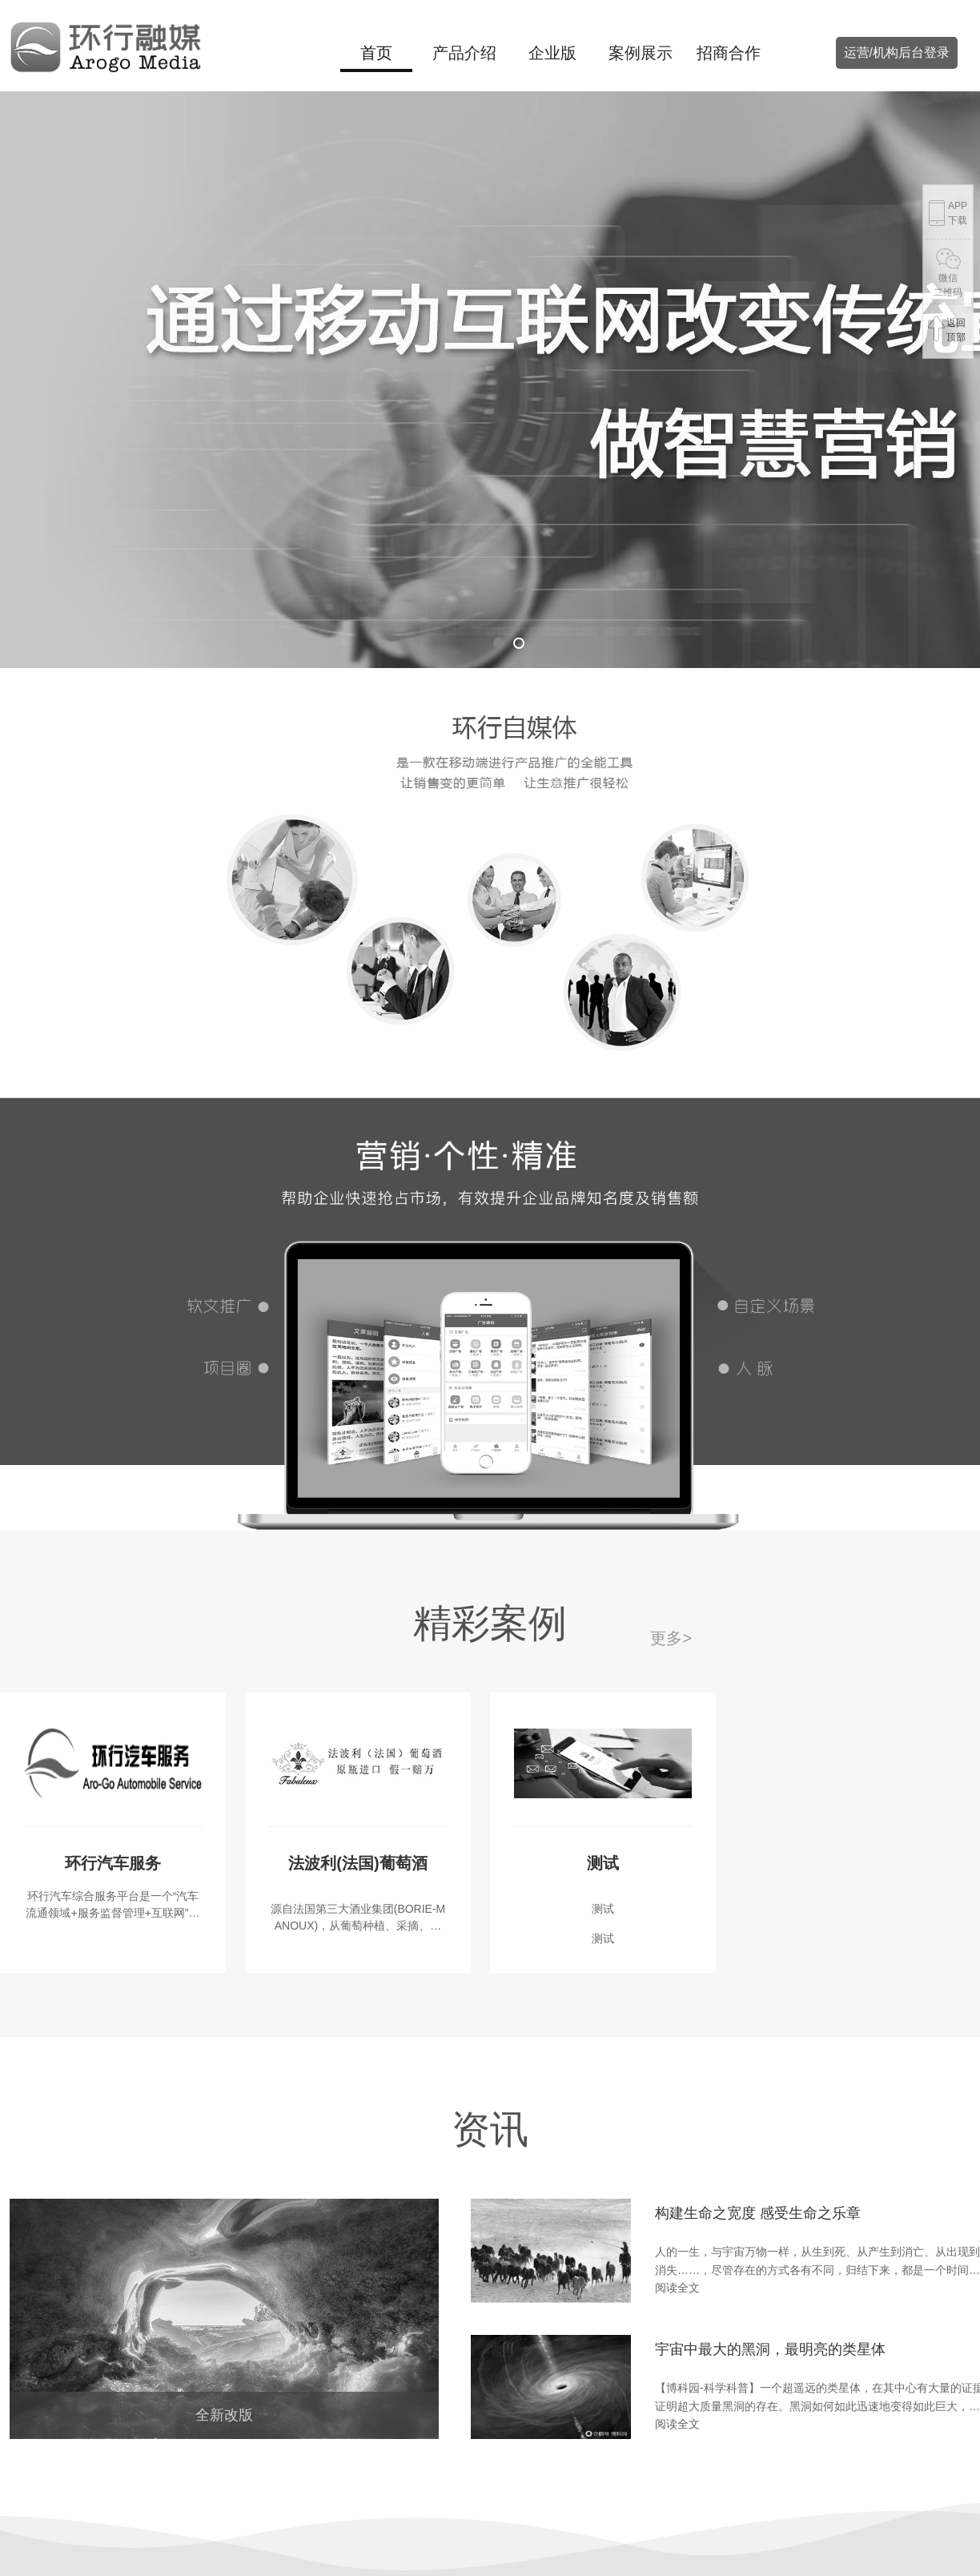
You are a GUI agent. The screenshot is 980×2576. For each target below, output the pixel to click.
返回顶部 (946, 329)
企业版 (552, 53)
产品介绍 (464, 53)
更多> (671, 1638)
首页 (376, 53)
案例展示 (640, 53)
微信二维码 (948, 269)
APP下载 (947, 214)
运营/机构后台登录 (897, 52)
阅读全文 (677, 2287)
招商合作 (729, 53)
